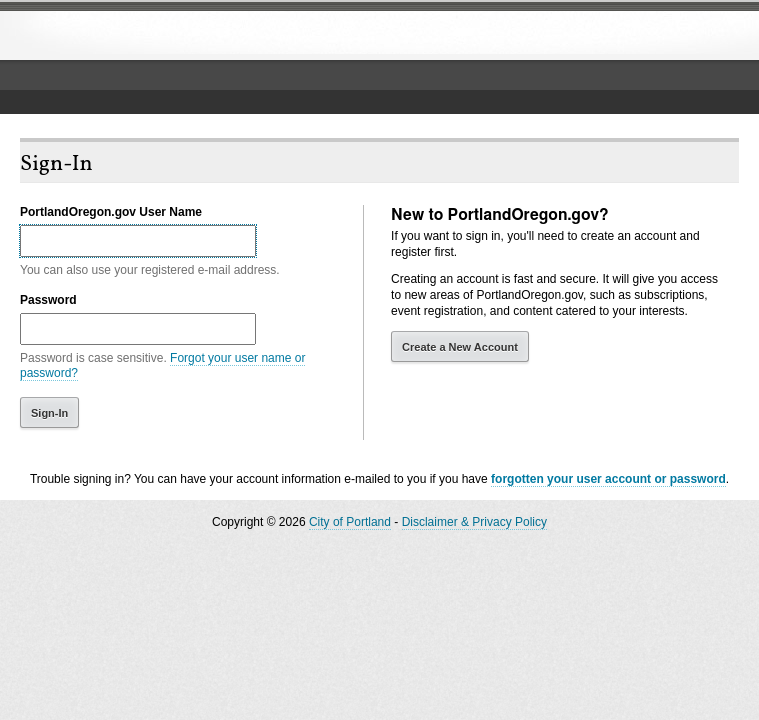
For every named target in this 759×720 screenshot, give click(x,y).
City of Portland (350, 522)
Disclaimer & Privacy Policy (474, 522)
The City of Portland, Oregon (165, 36)
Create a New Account (460, 347)
